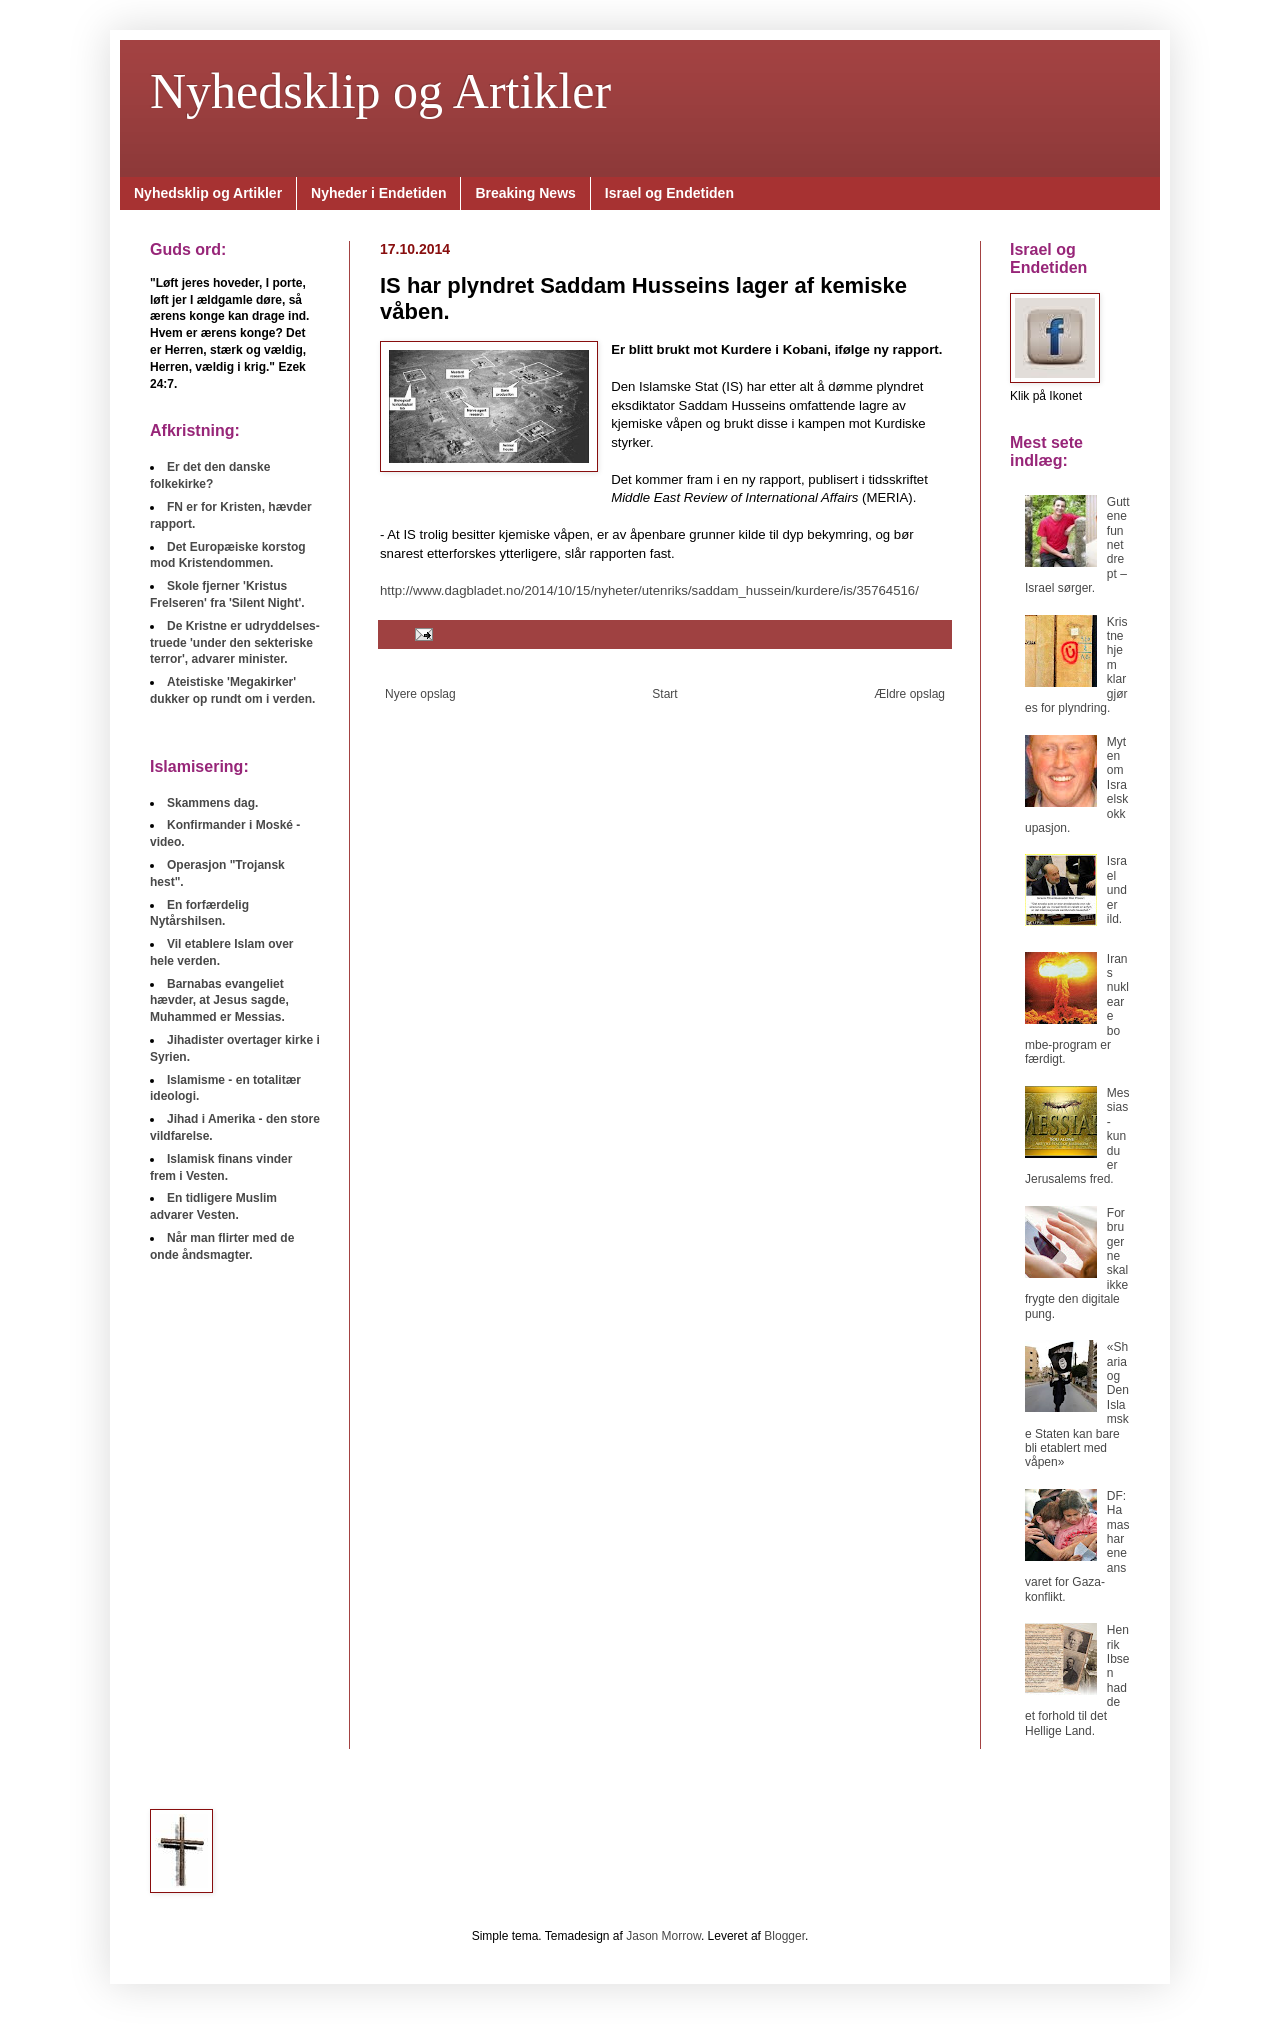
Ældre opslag (909, 694)
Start (664, 694)
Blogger (784, 1936)
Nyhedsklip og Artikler (380, 91)
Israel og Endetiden (669, 193)
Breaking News (525, 193)
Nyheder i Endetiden (378, 193)
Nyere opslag (420, 694)
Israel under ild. (1117, 890)
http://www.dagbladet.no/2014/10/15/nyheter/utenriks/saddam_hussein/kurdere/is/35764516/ (649, 590)
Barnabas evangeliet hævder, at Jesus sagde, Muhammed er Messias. (219, 1001)
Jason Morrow (663, 1936)
